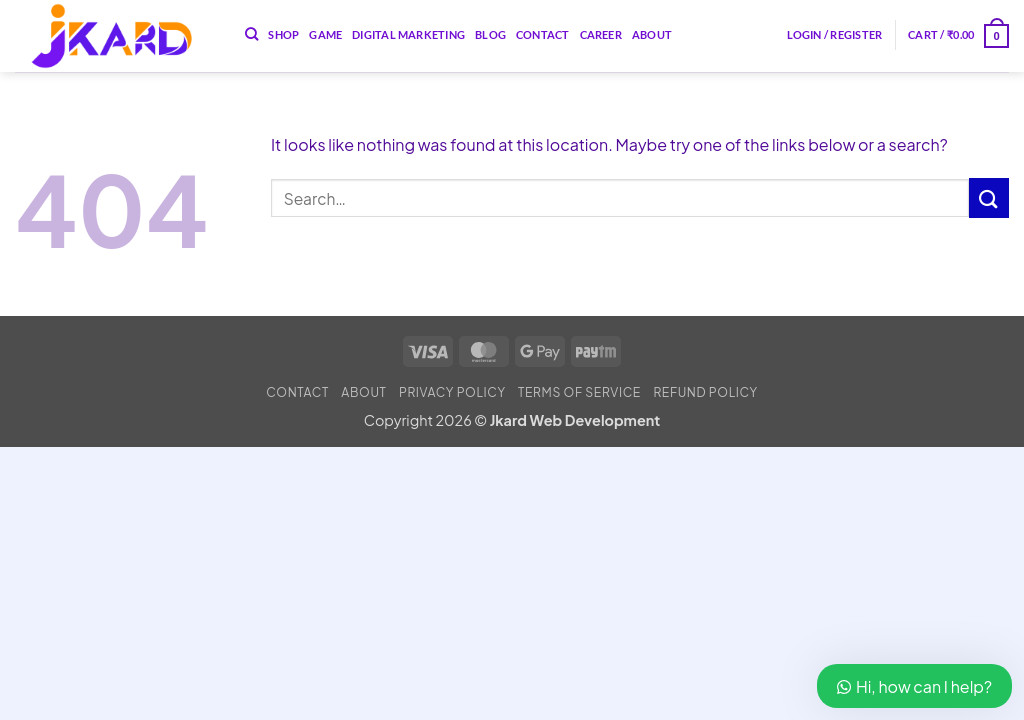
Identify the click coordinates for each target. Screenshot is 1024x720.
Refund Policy (705, 392)
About (652, 34)
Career (601, 34)
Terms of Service (579, 392)
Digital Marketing (408, 34)
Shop (283, 34)
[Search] (251, 34)
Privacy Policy (452, 392)
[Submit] (989, 197)
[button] (835, 34)
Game (325, 34)
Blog (490, 34)
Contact (543, 34)
